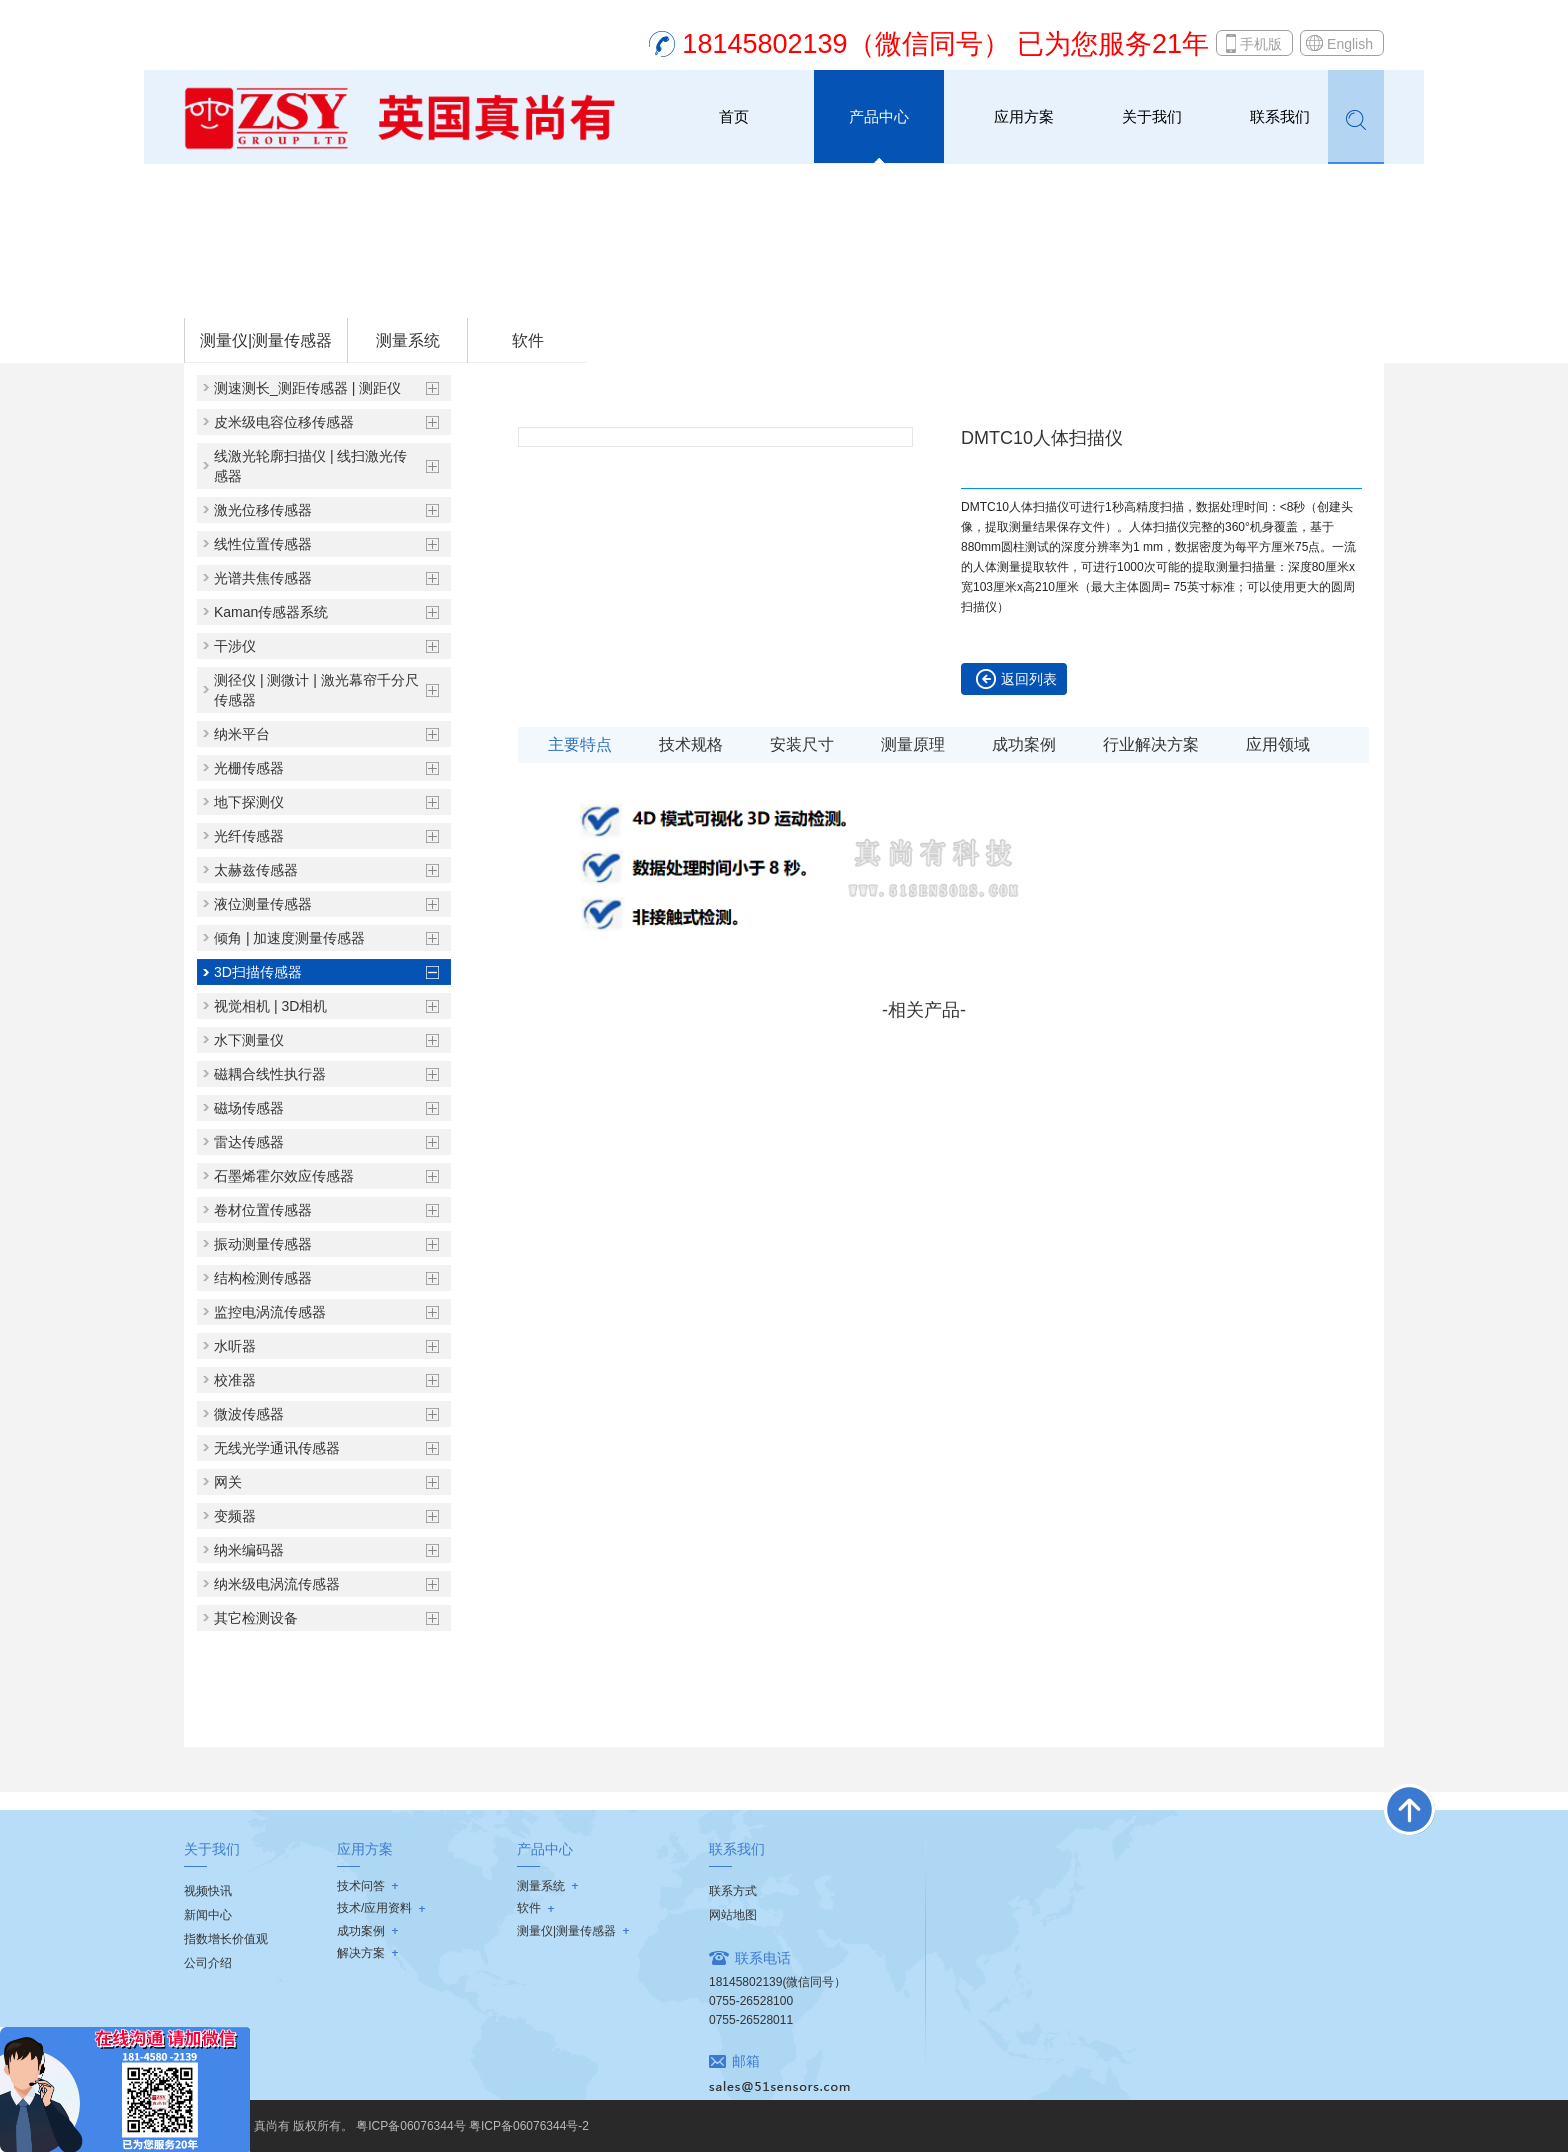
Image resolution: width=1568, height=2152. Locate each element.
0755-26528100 (751, 2001)
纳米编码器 (249, 1550)
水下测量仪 (249, 1040)
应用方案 (1024, 116)
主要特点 (580, 744)
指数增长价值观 (226, 1939)
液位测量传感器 (263, 904)
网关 (228, 1482)
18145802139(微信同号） (777, 1982)
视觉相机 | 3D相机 (270, 1006)
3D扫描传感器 (447, 291)
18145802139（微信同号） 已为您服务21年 (945, 44)
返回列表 (1029, 679)
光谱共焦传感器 (263, 578)
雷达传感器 (249, 1142)
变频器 (235, 1516)
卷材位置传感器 (263, 1210)
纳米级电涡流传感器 (277, 1584)
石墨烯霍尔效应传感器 (284, 1176)
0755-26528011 (751, 2020)
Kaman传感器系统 (271, 612)
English (1350, 44)
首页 (734, 116)
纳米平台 (242, 734)
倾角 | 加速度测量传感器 (289, 938)
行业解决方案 (1151, 744)
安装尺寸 (802, 744)
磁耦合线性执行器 (270, 1074)
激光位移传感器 (263, 510)
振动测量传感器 (263, 1244)
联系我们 (1280, 116)
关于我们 (1152, 116)
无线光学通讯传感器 (277, 1448)
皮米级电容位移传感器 (284, 422)
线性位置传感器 (263, 544)
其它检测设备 (256, 1618)
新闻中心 (208, 1915)
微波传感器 (249, 1414)
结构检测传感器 (263, 1278)
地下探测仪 (249, 802)
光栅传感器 (249, 768)
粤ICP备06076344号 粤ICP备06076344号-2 (472, 2126)
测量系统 (408, 340)
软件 (528, 340)
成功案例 (1024, 744)
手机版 (1261, 44)
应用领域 (1278, 744)
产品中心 (879, 116)
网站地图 (733, 1915)
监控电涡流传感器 (270, 1312)
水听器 (235, 1346)
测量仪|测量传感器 (342, 291)
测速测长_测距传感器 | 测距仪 (307, 388)
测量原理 (913, 744)
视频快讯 (208, 1891)
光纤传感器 (249, 836)
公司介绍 (208, 1963)
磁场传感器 (249, 1108)
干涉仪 (235, 646)
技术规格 (691, 744)
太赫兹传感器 (256, 870)
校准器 (235, 1380)
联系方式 (733, 1891)
